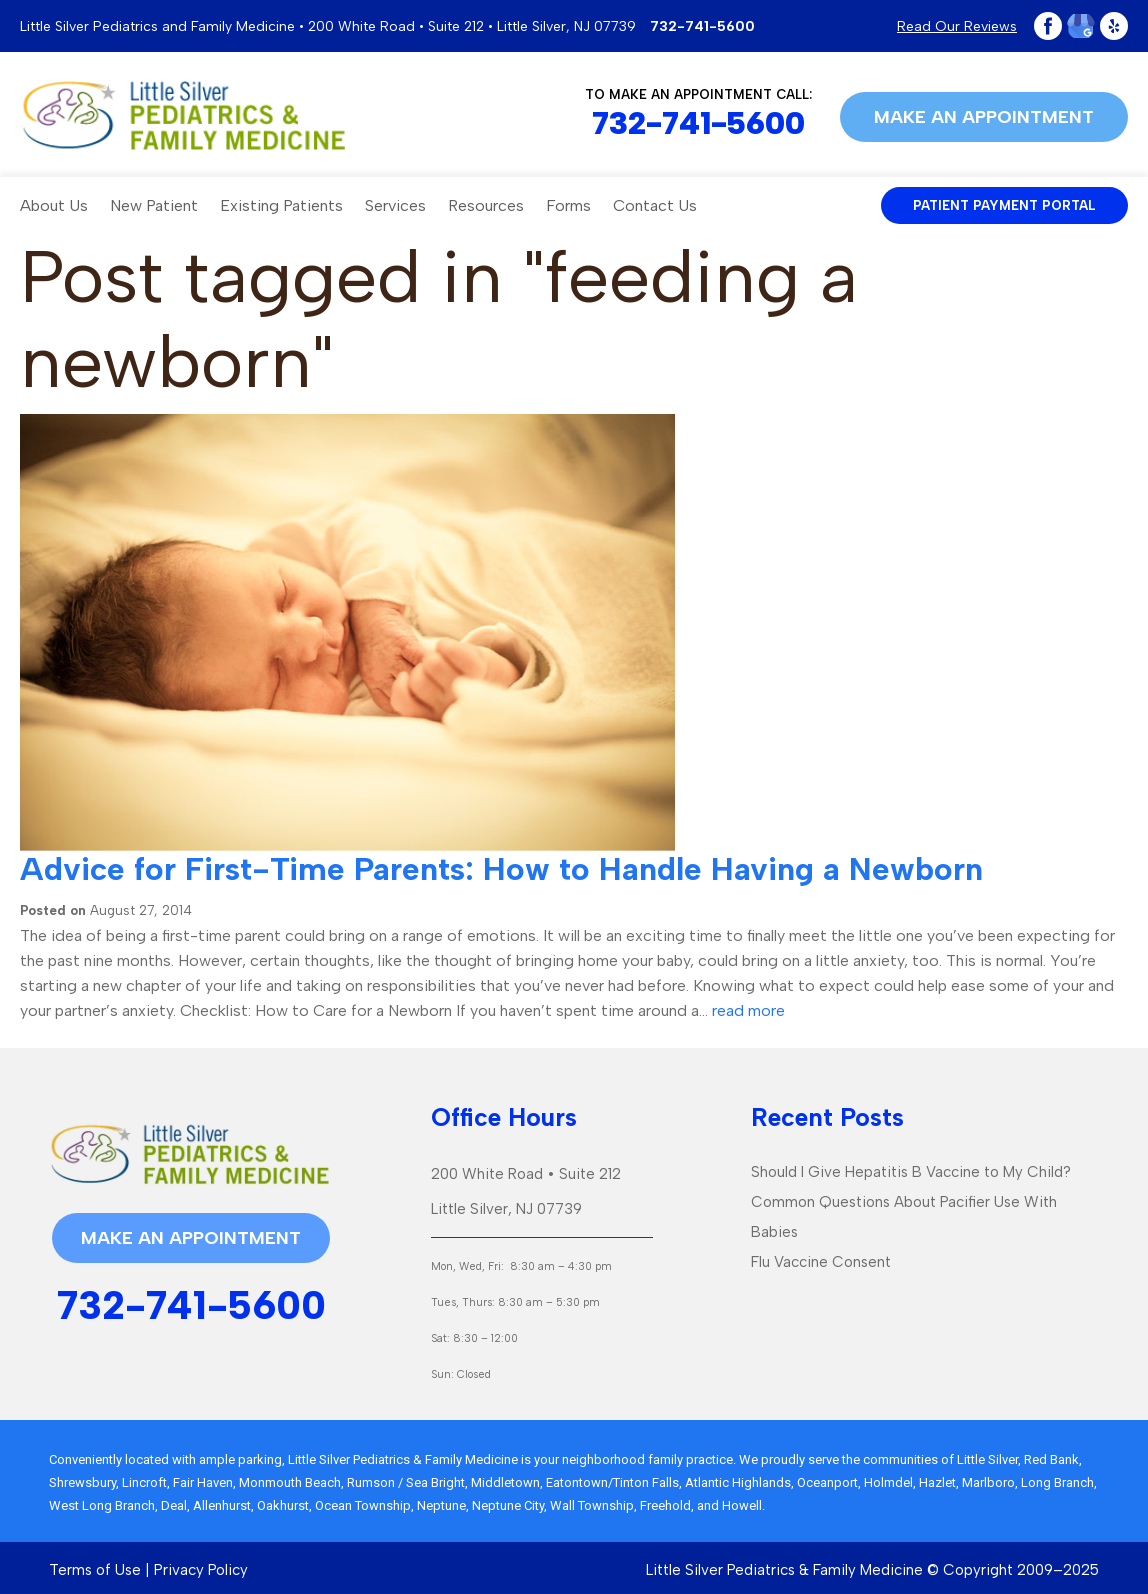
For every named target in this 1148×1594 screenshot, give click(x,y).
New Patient (154, 205)
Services (395, 205)
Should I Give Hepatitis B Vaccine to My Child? (911, 1172)
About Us (54, 205)
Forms (568, 205)
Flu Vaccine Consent (821, 1262)
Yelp (1114, 26)
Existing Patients (281, 205)
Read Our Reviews (957, 26)
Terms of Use (95, 1570)
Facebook (1048, 26)
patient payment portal (1004, 205)
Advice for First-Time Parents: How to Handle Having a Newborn (501, 869)
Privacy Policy (201, 1570)
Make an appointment (984, 117)
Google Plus (1081, 26)
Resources (486, 205)
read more (748, 1010)
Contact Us (655, 205)
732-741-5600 (702, 26)
